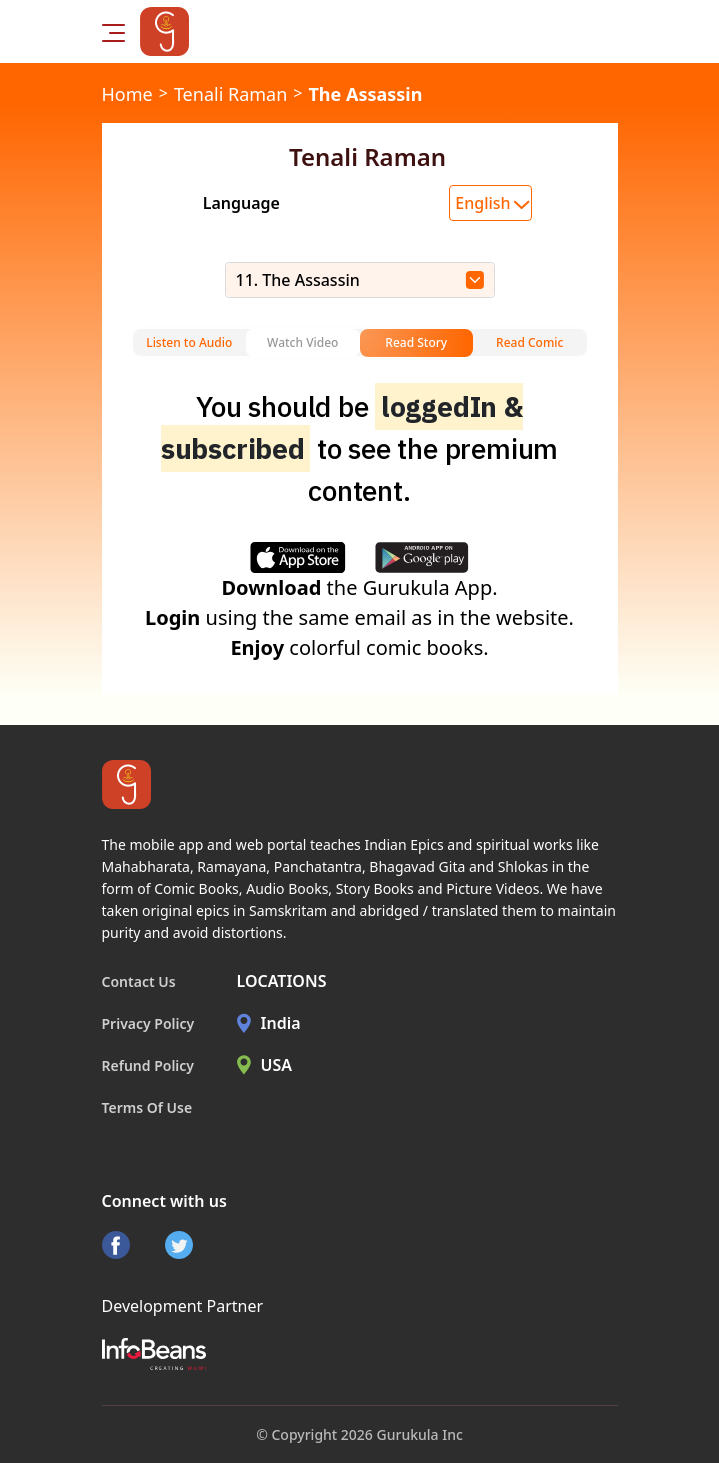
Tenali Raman (230, 94)
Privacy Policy (148, 1023)
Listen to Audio (189, 342)
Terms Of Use (147, 1107)
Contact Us (139, 981)
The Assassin (365, 94)
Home (127, 94)
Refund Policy (148, 1065)
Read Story (416, 342)
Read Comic (529, 342)
